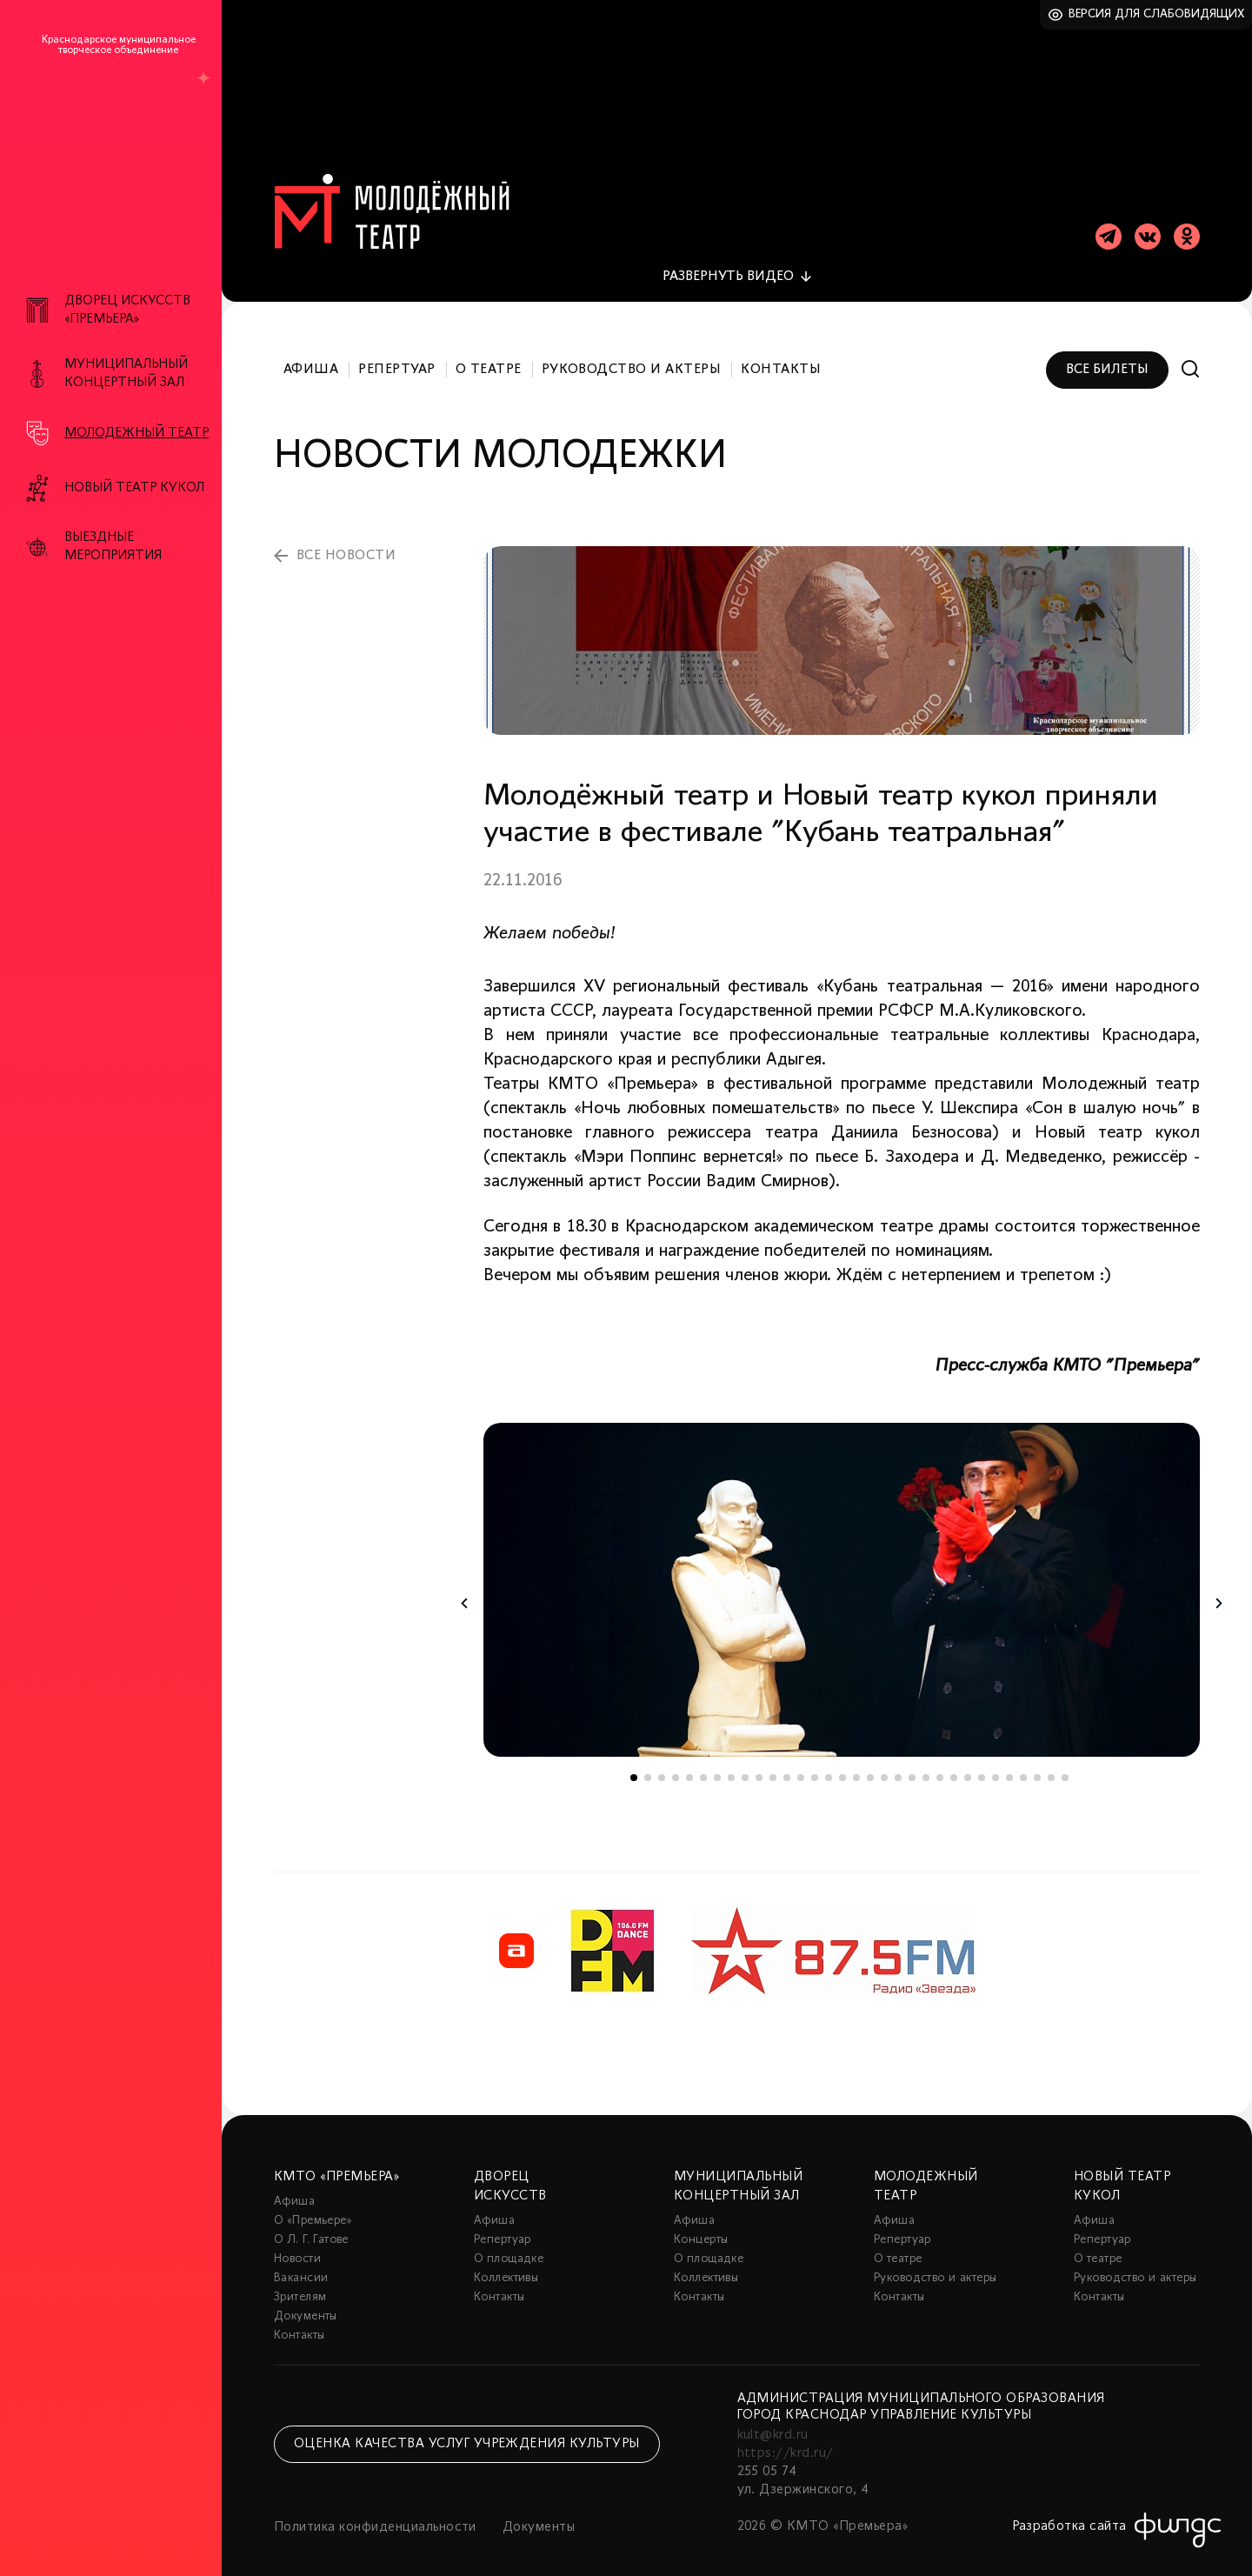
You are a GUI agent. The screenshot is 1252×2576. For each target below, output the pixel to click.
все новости (346, 541)
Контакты (781, 355)
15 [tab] (828, 1762)
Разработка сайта (1069, 2512)
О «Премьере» (313, 2205)
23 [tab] (939, 1762)
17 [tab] (856, 1762)
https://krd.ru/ (785, 2439)
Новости (297, 2244)
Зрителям (300, 2282)
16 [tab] (842, 1762)
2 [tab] (647, 1762)
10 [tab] (759, 1762)
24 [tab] (953, 1762)
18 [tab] (870, 1762)
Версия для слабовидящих (1157, 14)
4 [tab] (675, 1762)
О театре (489, 355)
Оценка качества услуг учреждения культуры (467, 2429)
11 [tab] (772, 1762)
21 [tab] (912, 1762)
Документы (305, 2301)
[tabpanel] (841, 1575)
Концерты (701, 2225)
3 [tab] (661, 1762)
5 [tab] (689, 1762)
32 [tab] (1065, 1762)
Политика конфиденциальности (375, 2512)
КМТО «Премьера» (336, 2162)
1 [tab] (633, 1762)
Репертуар (396, 355)
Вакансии (301, 2263)
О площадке (508, 2244)
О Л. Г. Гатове (311, 2225)
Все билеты (1107, 355)
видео (728, 262)
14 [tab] (814, 1762)
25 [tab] (967, 1762)
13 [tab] (800, 1762)
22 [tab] (925, 1762)
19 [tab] (884, 1762)
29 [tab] (1023, 1762)
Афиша (310, 355)
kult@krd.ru (773, 2420)
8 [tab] (731, 1762)
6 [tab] (703, 1762)
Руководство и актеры (632, 355)
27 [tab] (995, 1762)
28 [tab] (1009, 1762)
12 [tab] (786, 1762)
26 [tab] (981, 1762)
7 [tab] (717, 1762)
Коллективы (506, 2263)
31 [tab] (1051, 1762)
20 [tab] (898, 1762)
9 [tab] (745, 1762)
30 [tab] (1037, 1762)
